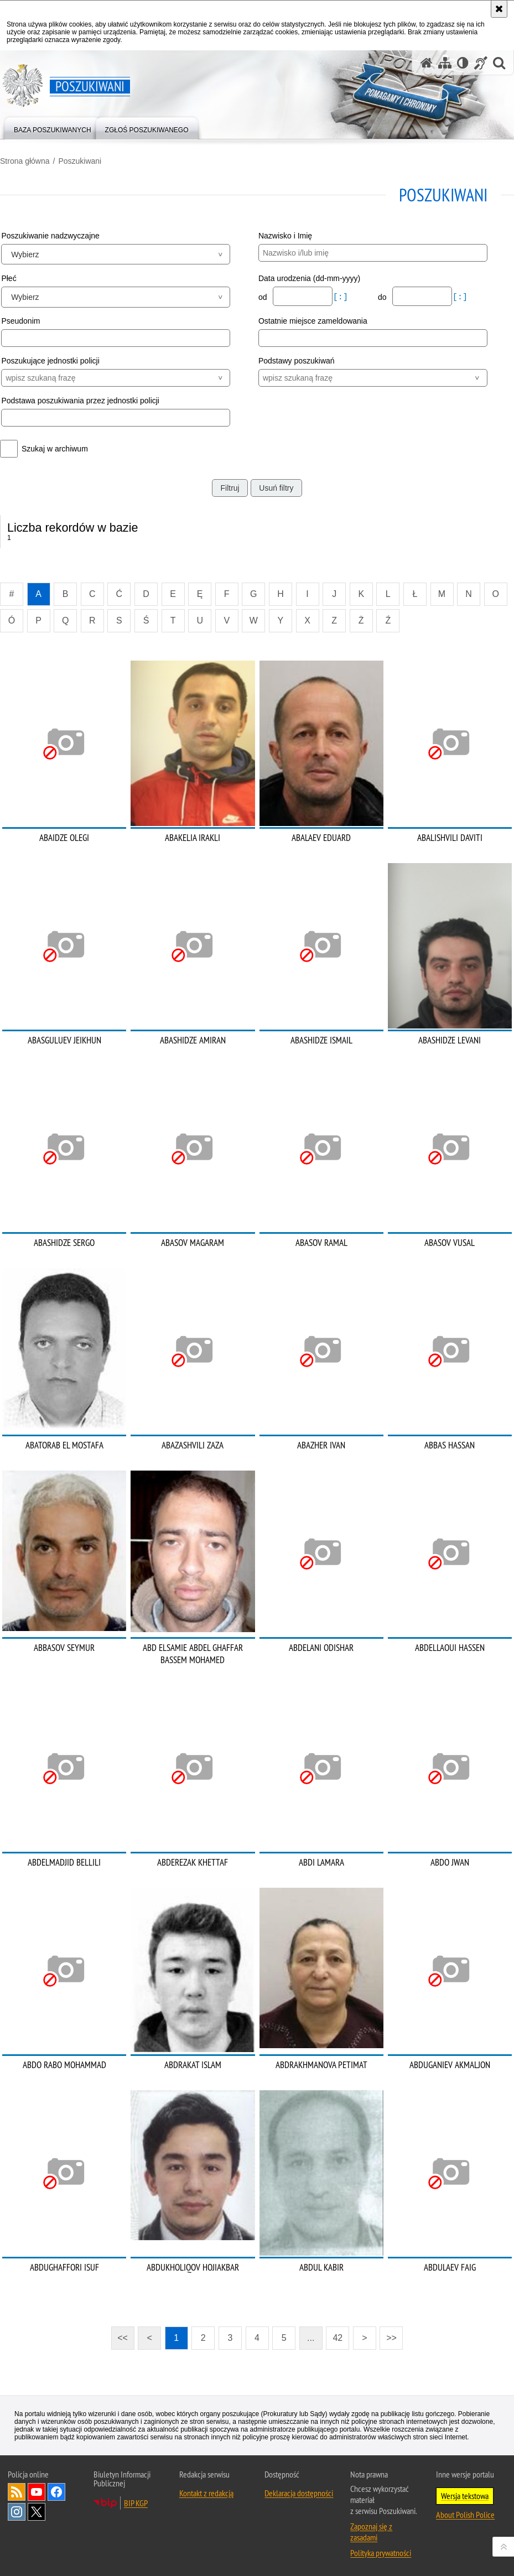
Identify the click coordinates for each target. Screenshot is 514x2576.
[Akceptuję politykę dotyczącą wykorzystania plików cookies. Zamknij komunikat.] (499, 9)
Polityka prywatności (380, 2552)
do (383, 297)
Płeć (8, 278)
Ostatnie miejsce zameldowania (312, 320)
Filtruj (229, 488)
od (263, 297)
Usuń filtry (276, 488)
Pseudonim (20, 320)
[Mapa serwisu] (444, 63)
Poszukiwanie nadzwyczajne (50, 235)
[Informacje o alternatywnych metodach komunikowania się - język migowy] (480, 63)
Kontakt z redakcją (206, 2493)
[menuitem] (52, 127)
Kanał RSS (16, 2492)
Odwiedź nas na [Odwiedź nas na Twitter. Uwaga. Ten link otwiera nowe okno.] (36, 2512)
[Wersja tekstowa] (463, 63)
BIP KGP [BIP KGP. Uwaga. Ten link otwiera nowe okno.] (136, 2503)
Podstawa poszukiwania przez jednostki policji (80, 400)
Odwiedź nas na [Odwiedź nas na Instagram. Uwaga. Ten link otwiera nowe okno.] (16, 2512)
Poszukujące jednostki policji (50, 360)
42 (337, 2338)
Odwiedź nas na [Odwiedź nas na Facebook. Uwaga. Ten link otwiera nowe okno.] (56, 2492)
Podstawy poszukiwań (296, 360)
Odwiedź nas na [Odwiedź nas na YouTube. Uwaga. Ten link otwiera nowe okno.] (36, 2492)
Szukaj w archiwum (55, 448)
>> (388, 2334)
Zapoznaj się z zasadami (371, 2532)
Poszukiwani (79, 161)
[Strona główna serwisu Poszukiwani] (426, 63)
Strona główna (25, 161)
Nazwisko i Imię (285, 235)
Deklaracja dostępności (298, 2493)
